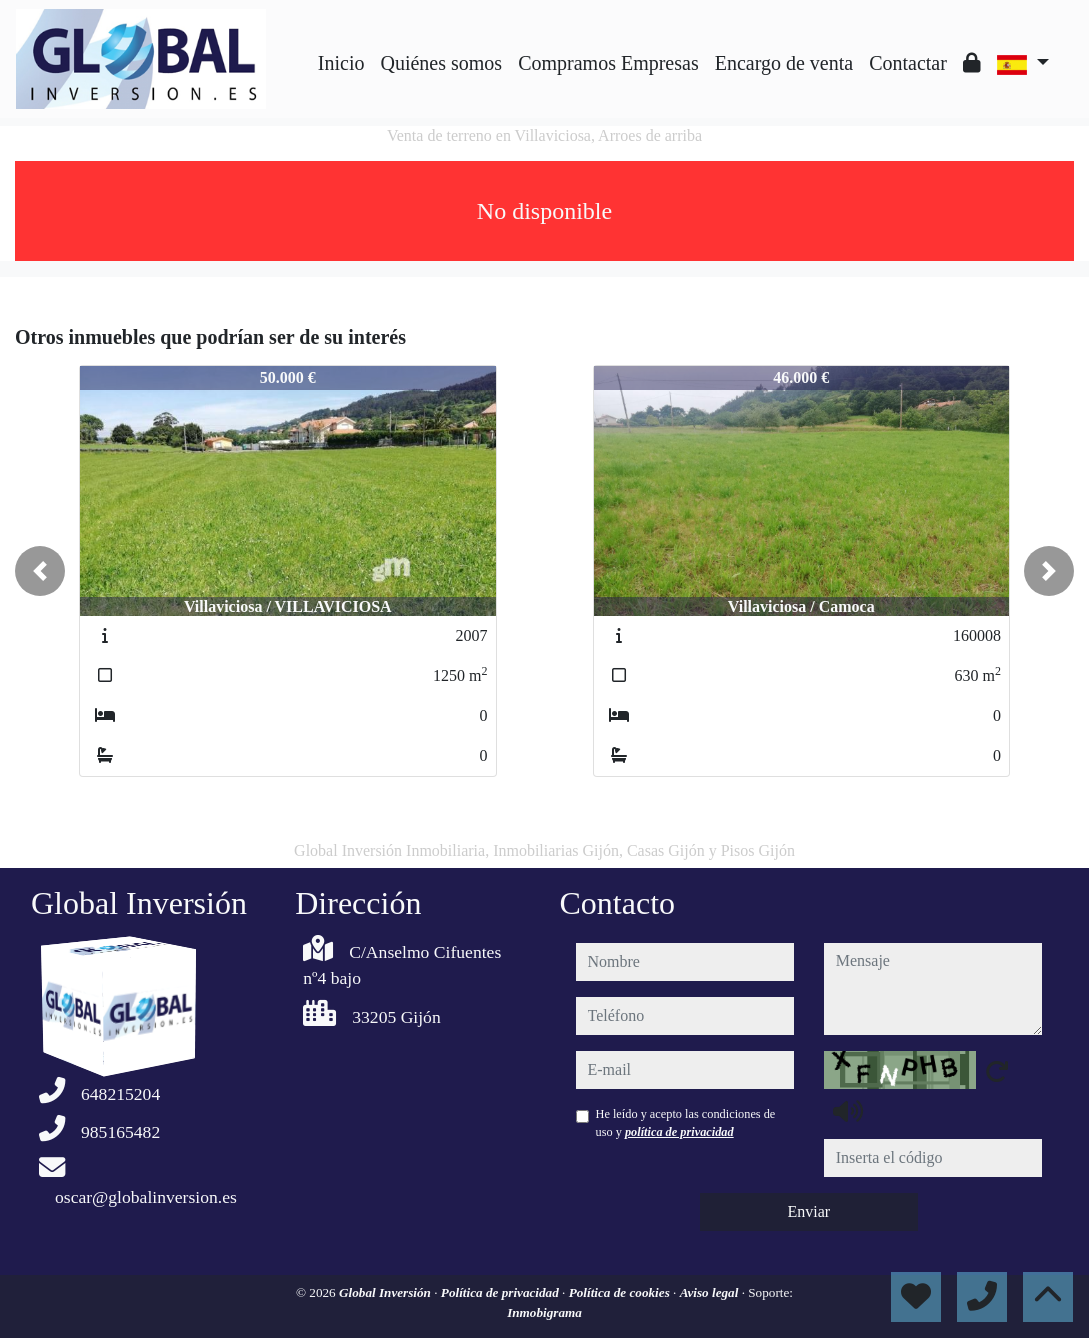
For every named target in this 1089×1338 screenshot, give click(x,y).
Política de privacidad (501, 1292)
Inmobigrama (544, 1312)
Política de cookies (621, 1292)
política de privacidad (679, 1132)
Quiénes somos (441, 63)
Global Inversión (386, 1292)
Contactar (908, 63)
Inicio (341, 63)
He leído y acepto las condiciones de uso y (686, 1123)
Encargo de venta (784, 63)
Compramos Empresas (608, 63)
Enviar (808, 1211)
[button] (40, 571)
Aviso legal (711, 1292)
